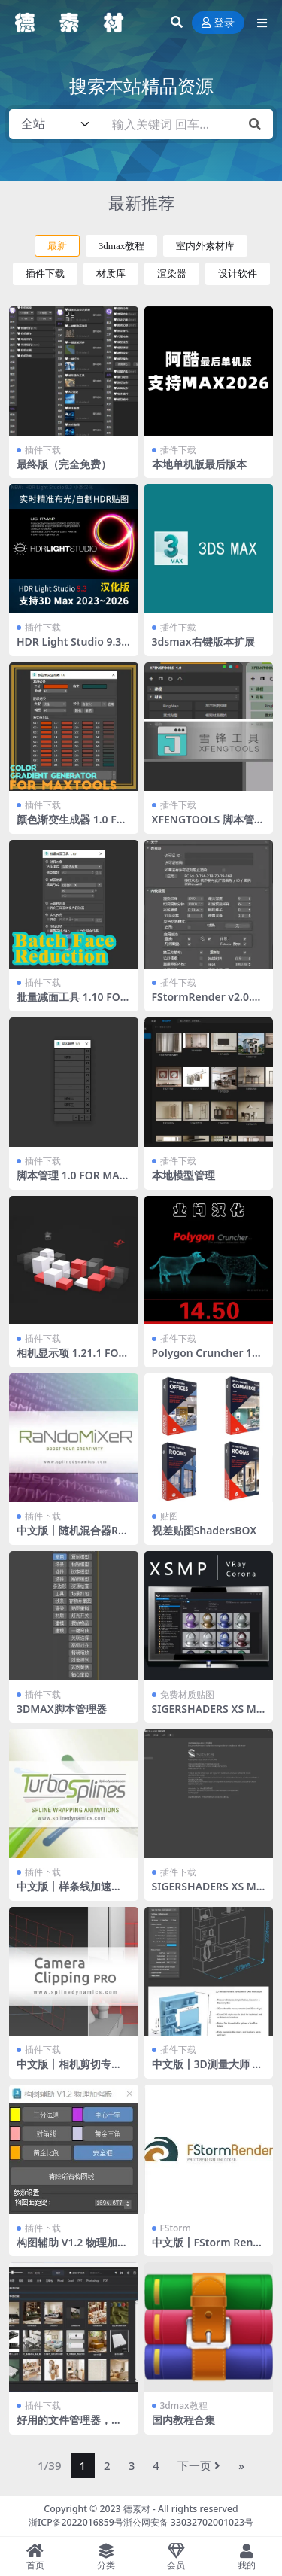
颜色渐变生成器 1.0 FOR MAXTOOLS (71, 825)
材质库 (111, 273)
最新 (57, 245)
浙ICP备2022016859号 (76, 2522)
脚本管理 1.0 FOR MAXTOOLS (71, 1181)
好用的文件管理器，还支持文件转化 (69, 2426)
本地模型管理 (183, 1175)
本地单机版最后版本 (199, 464)
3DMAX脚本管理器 (62, 1709)
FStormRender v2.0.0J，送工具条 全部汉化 (205, 1003)
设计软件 (237, 273)
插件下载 (45, 273)
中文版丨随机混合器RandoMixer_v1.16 (70, 1536)
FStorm (175, 2228)
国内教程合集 (183, 2420)
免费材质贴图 (187, 1694)
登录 (218, 23)
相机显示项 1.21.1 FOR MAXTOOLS (71, 1359)
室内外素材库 (205, 245)
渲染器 (171, 273)
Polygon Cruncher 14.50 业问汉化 (206, 1359)
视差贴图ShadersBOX (204, 1530)
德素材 (136, 2508)
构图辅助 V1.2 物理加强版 (72, 2248)
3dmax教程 (122, 245)
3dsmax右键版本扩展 (203, 641)
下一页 (198, 2465)
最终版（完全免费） (64, 464)
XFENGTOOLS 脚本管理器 (208, 825)
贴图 (169, 1516)
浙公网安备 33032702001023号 (188, 2522)
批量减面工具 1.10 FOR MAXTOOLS (72, 1003)
